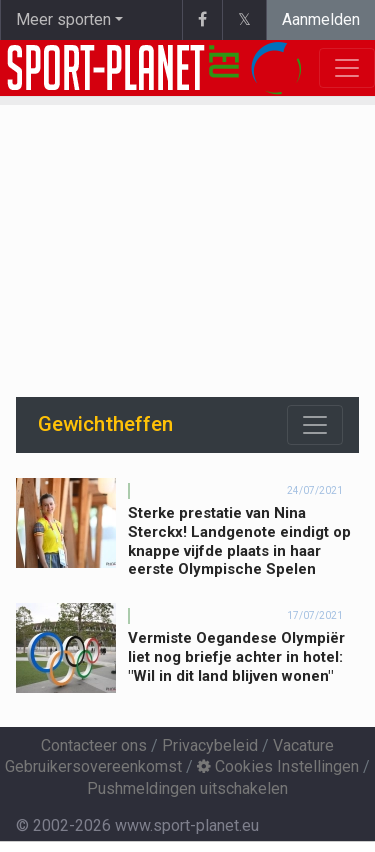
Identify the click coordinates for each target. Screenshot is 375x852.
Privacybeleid (210, 745)
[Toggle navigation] (315, 425)
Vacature (303, 745)
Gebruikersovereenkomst (93, 766)
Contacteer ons (94, 745)
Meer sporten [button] (63, 19)
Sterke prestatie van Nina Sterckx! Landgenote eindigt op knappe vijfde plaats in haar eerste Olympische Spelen (239, 541)
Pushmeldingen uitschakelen (187, 788)
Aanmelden (321, 19)
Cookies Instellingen (278, 766)
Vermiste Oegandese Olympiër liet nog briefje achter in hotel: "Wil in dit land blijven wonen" (236, 657)
